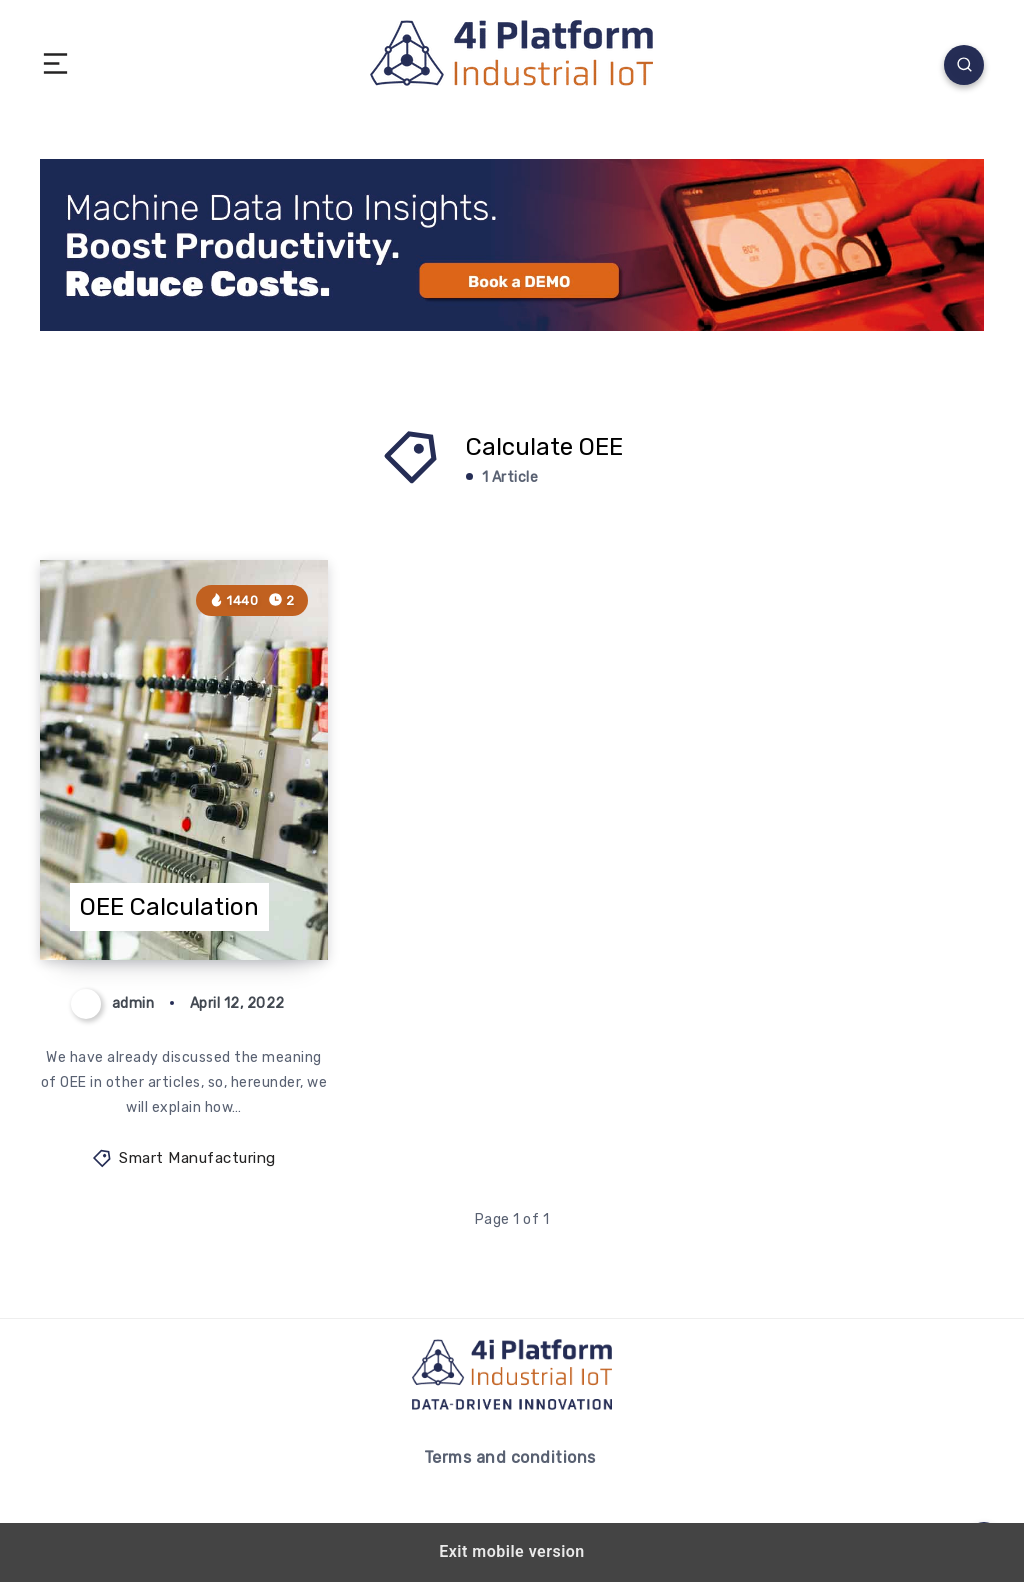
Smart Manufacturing (197, 1158)
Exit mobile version (512, 1551)
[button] (55, 64)
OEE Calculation (169, 907)
